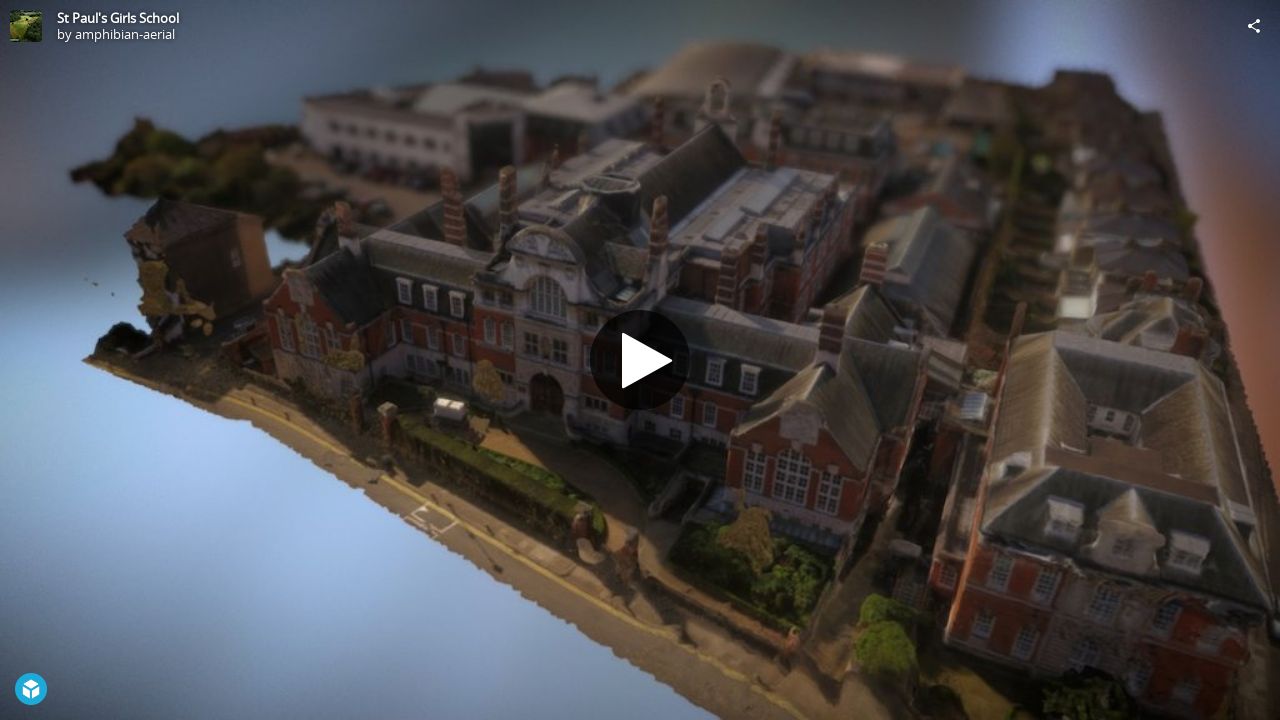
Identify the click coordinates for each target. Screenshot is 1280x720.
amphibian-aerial (125, 34)
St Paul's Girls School (118, 18)
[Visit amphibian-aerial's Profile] (26, 26)
